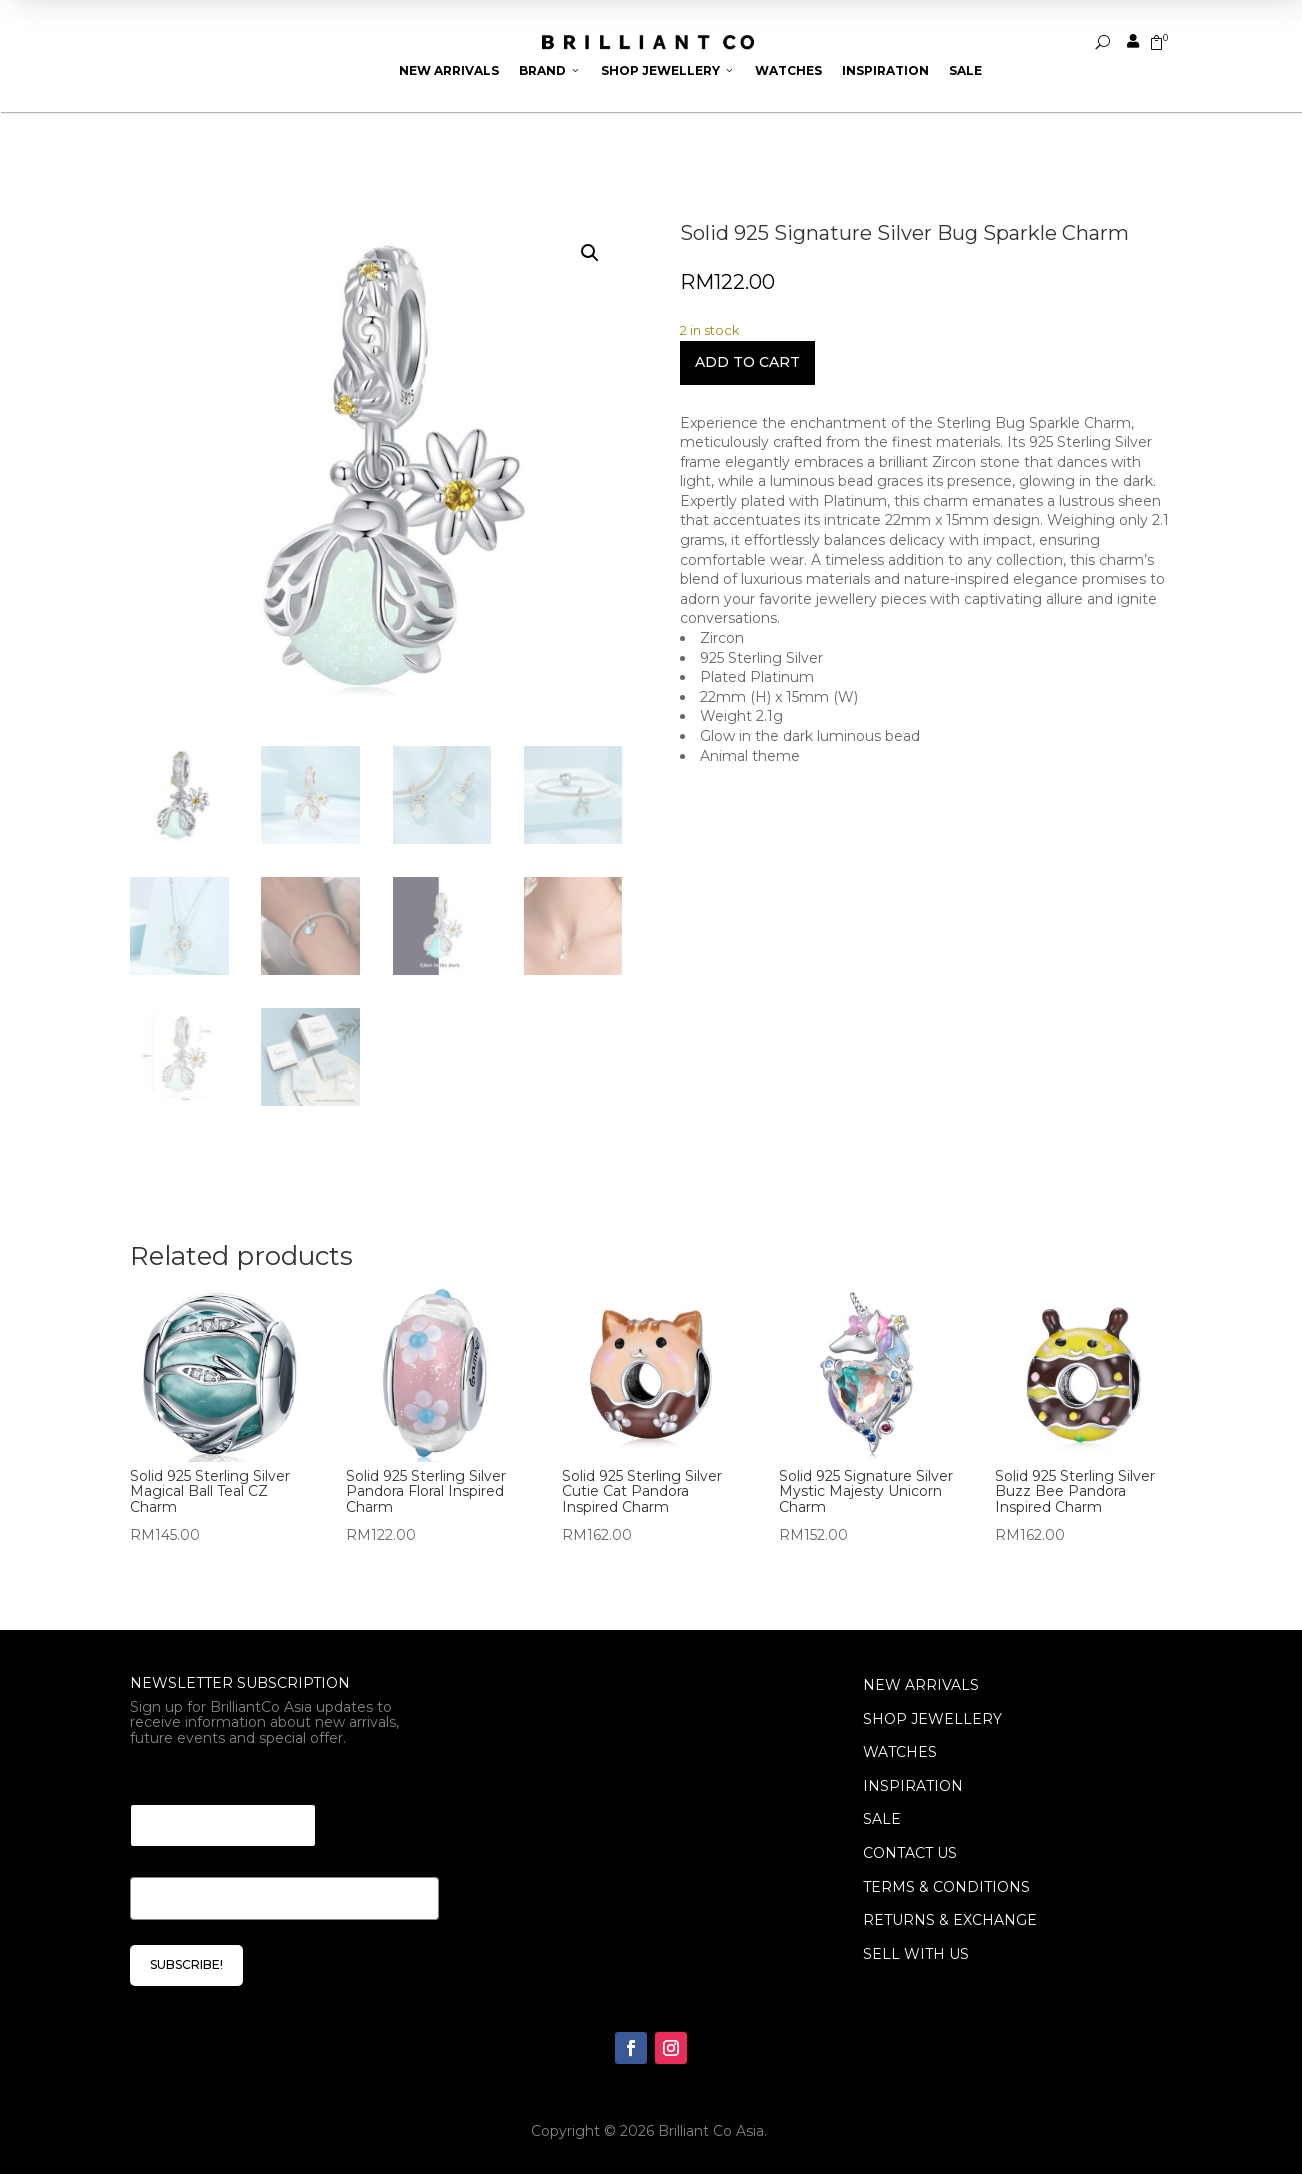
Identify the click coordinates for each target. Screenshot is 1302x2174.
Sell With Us (916, 1954)
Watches (788, 70)
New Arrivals (449, 70)
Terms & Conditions (946, 1887)
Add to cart (747, 362)
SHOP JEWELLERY (932, 1719)
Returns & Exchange (950, 1920)
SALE (882, 1819)
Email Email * (185, 1779)
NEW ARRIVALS (921, 1685)
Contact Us (910, 1853)
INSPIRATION (913, 1786)
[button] (590, 253)
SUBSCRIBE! (186, 1964)
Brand (550, 70)
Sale (965, 70)
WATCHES (900, 1752)
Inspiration (885, 70)
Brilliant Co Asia (711, 2131)
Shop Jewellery (668, 70)
